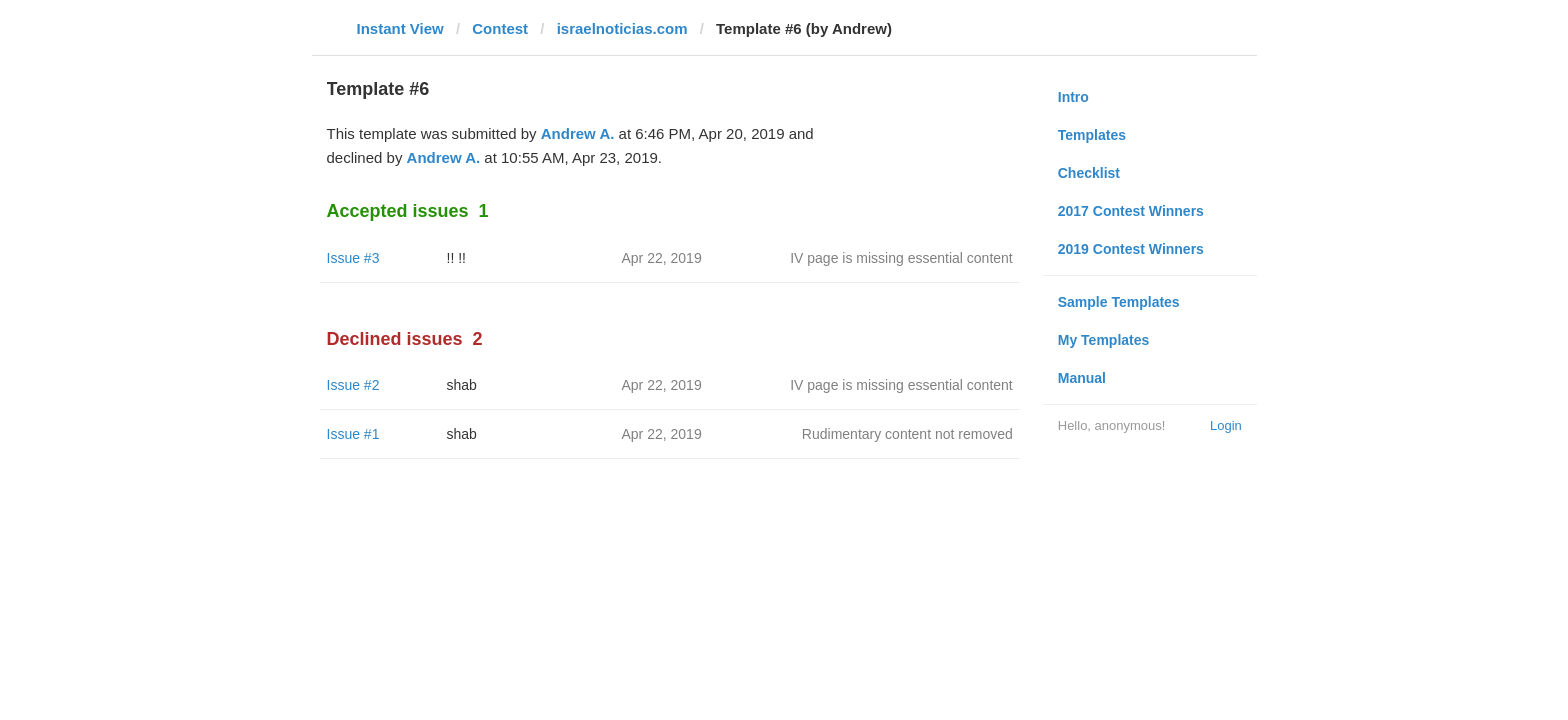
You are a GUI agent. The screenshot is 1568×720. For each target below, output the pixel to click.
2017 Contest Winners (1131, 211)
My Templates (1104, 340)
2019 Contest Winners (1131, 249)
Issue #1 (353, 434)
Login (1226, 425)
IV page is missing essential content (901, 258)
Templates (1092, 135)
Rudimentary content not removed (907, 434)
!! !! (456, 258)
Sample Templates (1119, 302)
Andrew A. (578, 133)
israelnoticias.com (622, 28)
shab (462, 385)
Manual (1082, 378)
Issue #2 (353, 385)
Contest (500, 28)
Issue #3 (353, 258)
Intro (1073, 97)
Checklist (1089, 173)
